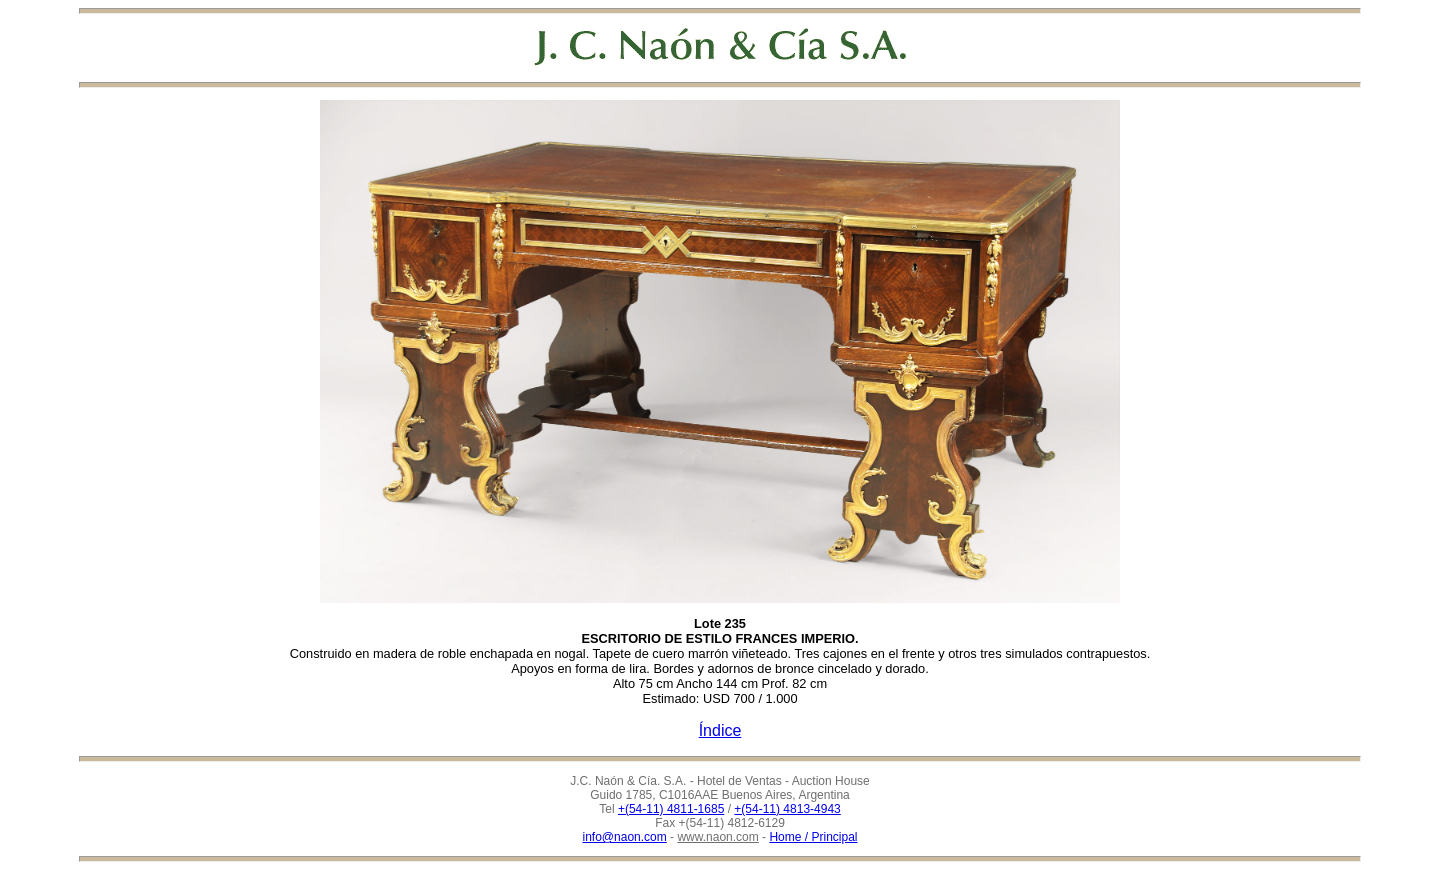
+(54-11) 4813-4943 (787, 809)
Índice (720, 730)
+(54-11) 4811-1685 (671, 809)
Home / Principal (813, 837)
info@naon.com (625, 837)
